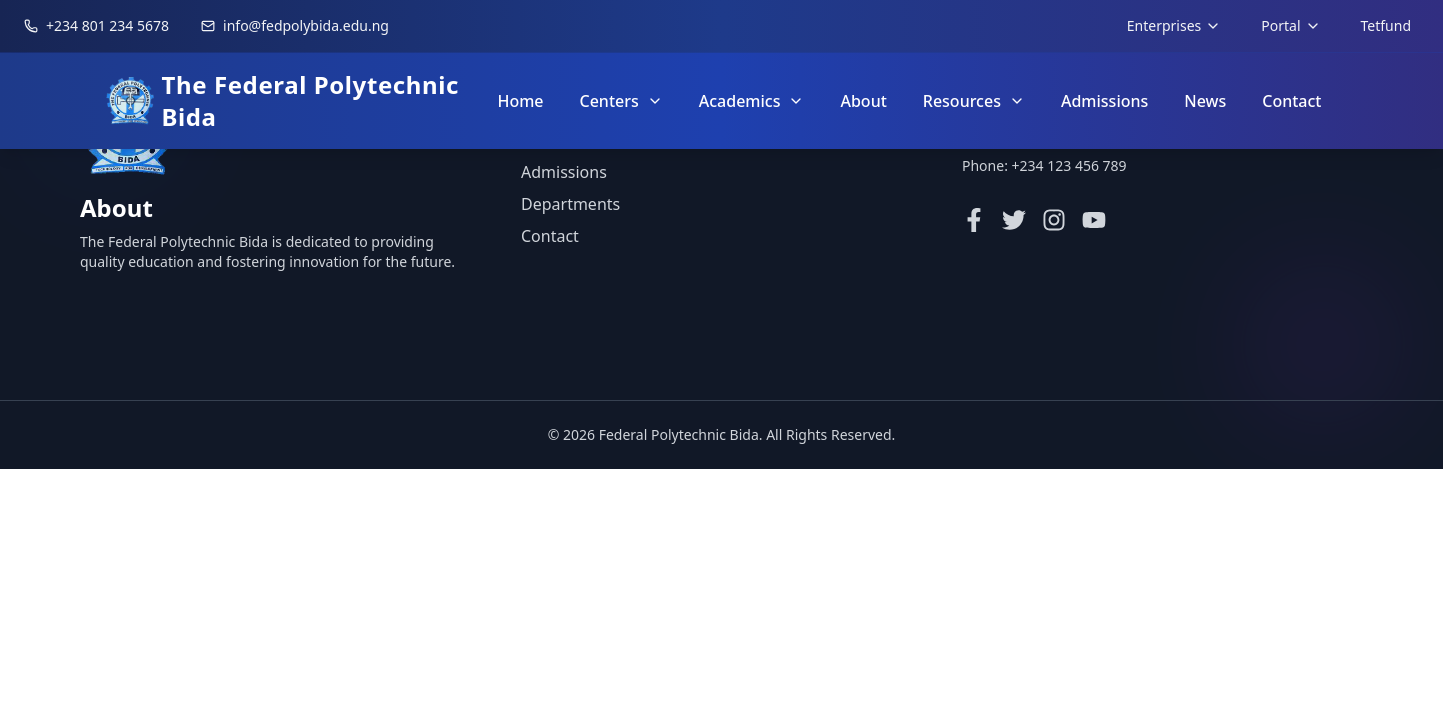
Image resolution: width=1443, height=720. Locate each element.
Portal (1290, 25)
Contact (1291, 101)
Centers (621, 101)
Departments (570, 204)
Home (520, 101)
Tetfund (1386, 25)
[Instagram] (1054, 220)
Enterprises (1174, 25)
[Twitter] (1014, 220)
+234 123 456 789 (1069, 165)
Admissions (1104, 101)
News (1205, 101)
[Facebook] (974, 220)
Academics (752, 101)
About (863, 101)
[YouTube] (1094, 220)
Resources (974, 101)
